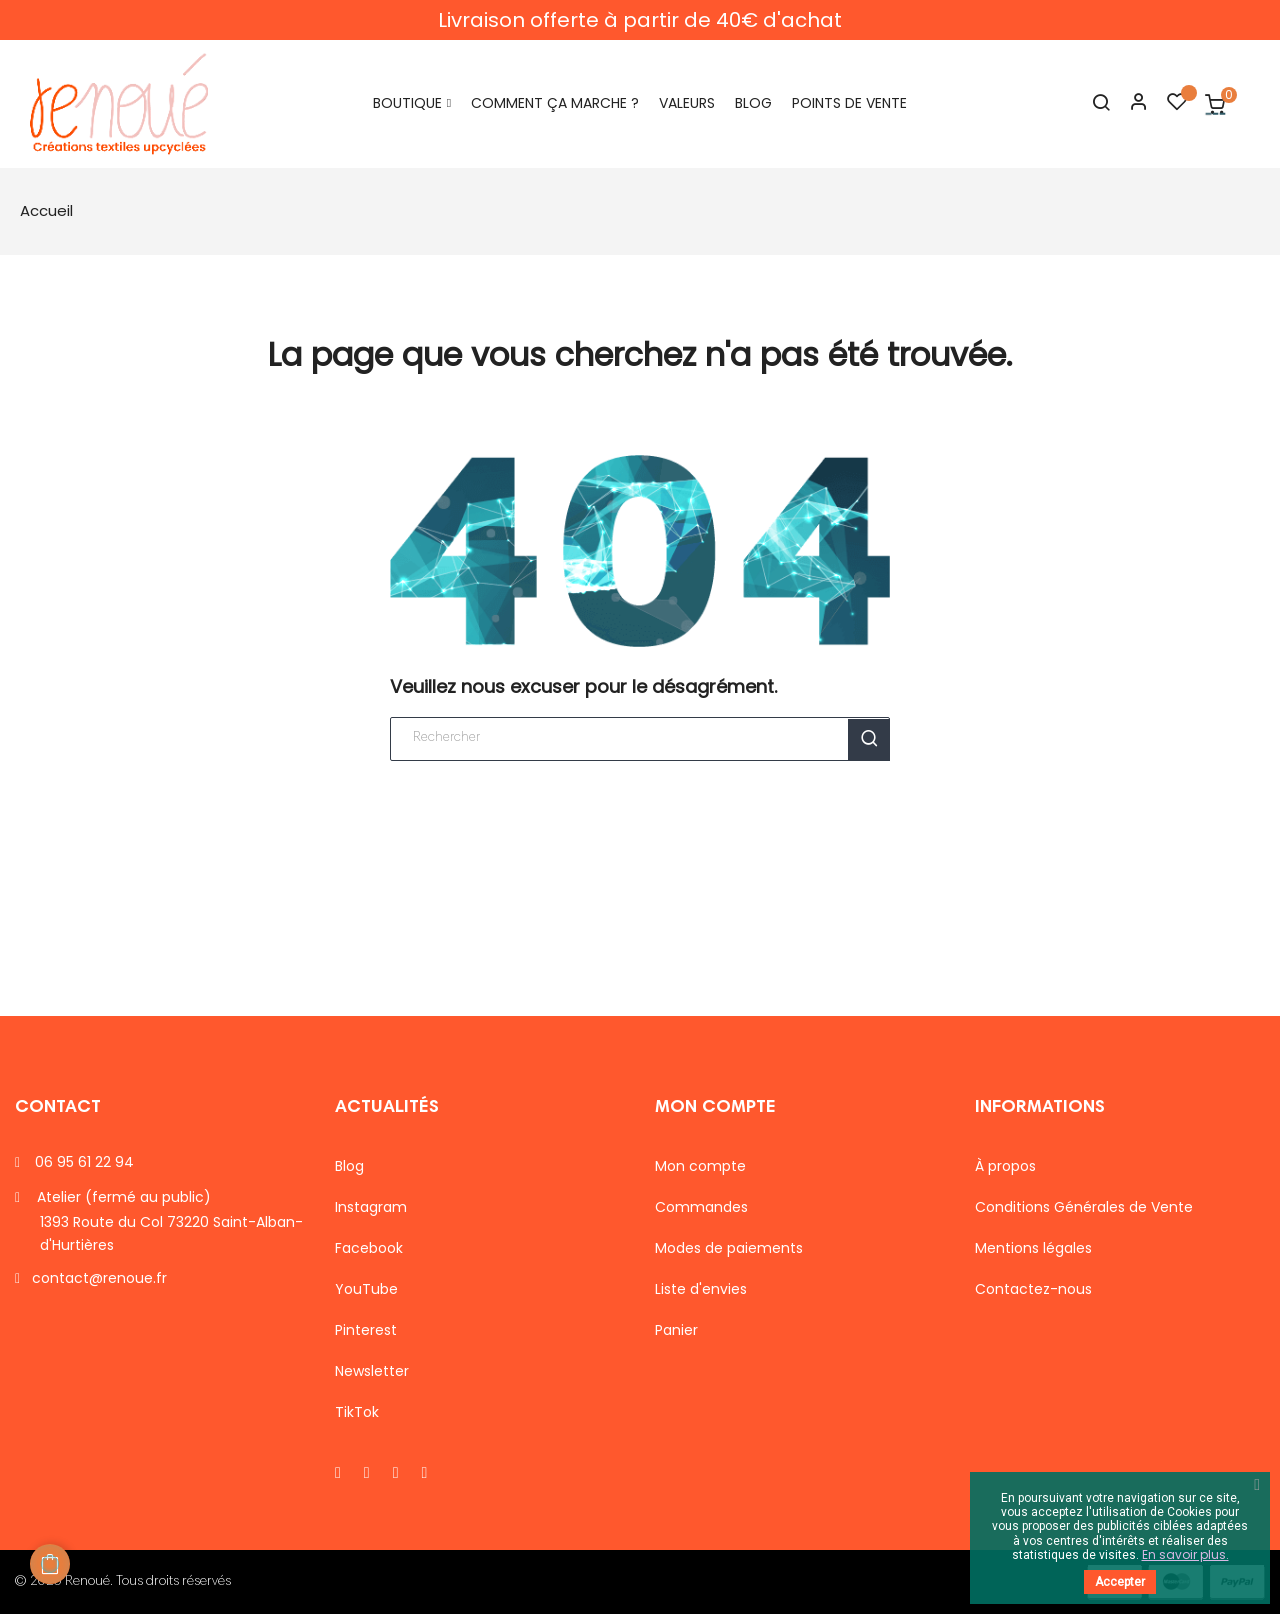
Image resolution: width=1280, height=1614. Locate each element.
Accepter (1120, 1582)
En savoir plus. (1185, 1554)
